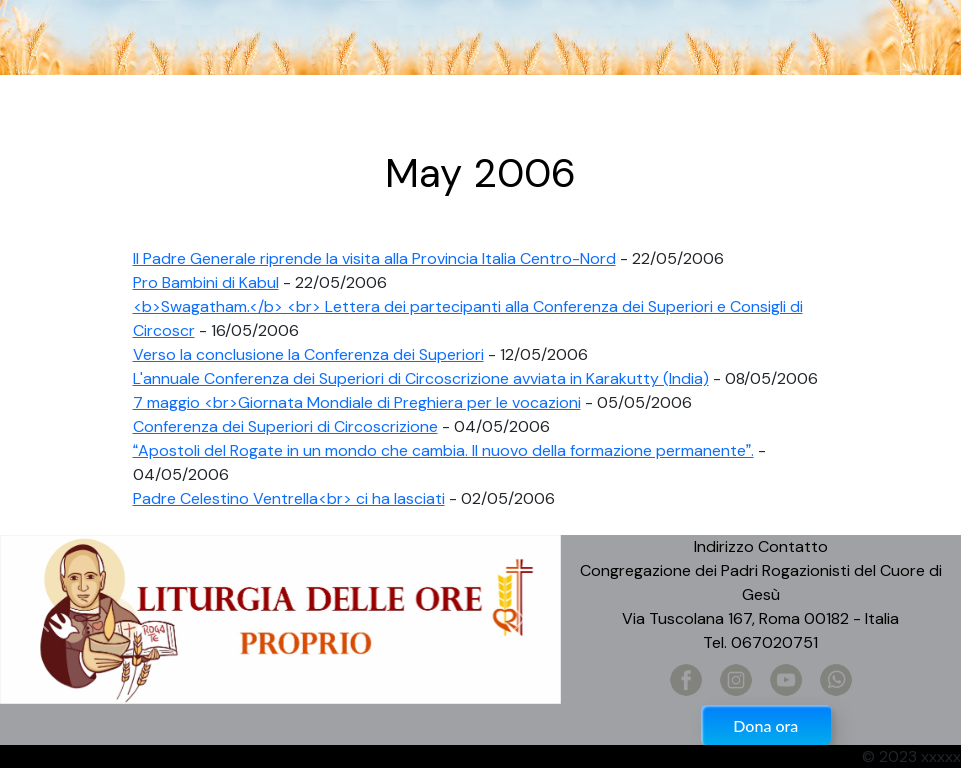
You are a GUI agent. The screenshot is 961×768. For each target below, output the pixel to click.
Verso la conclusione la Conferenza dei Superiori (308, 354)
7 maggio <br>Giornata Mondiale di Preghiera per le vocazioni (357, 402)
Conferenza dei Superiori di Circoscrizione (285, 426)
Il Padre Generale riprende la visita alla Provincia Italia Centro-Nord (374, 258)
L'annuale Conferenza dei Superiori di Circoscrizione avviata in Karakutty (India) (421, 378)
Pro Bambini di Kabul (206, 282)
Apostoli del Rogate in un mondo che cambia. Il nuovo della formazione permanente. (443, 450)
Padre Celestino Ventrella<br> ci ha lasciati (289, 498)
